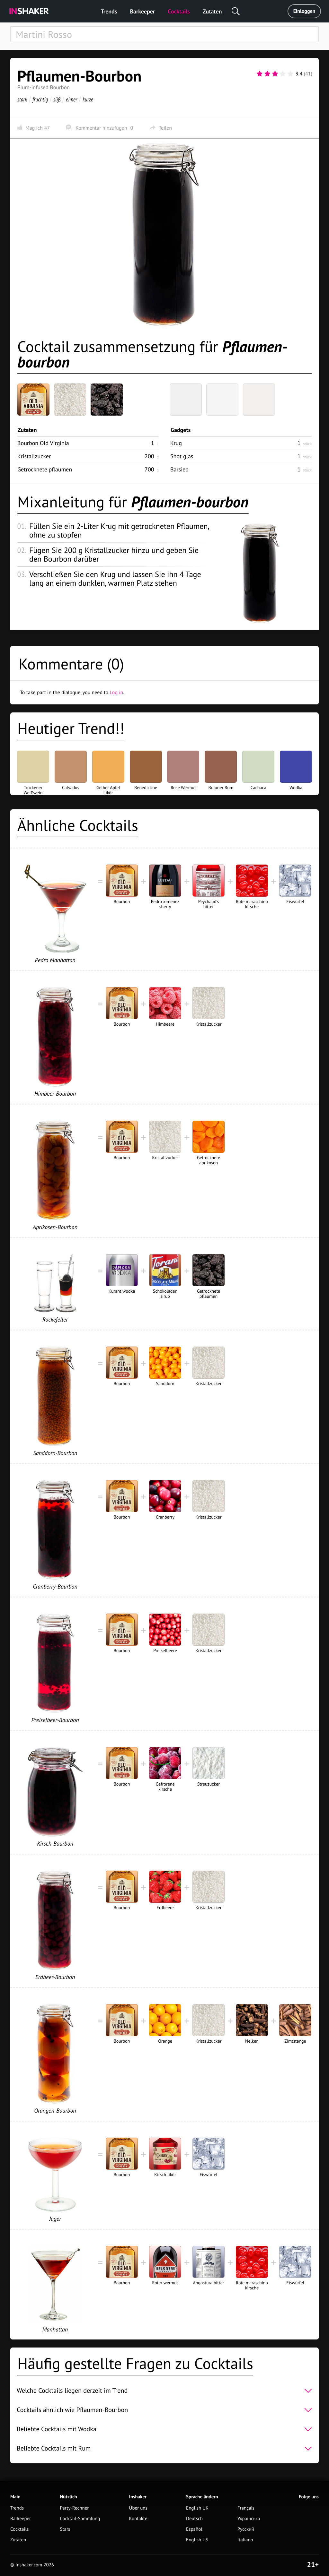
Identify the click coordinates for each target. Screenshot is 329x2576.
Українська (248, 2519)
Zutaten (212, 11)
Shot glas (181, 456)
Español (194, 2529)
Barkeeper (142, 11)
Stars (65, 2529)
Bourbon (43, 443)
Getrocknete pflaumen (44, 469)
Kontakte (138, 2519)
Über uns (138, 2508)
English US (197, 2540)
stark (22, 99)
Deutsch (194, 2519)
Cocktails (179, 11)
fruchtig (40, 99)
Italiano (245, 2540)
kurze (88, 99)
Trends (109, 11)
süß (56, 99)
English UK (197, 2508)
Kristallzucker (34, 456)
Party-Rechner (74, 2508)
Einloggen (304, 11)
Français (245, 2508)
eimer (71, 99)
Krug (176, 443)
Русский (245, 2529)
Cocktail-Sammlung (80, 2519)
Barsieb (179, 469)
